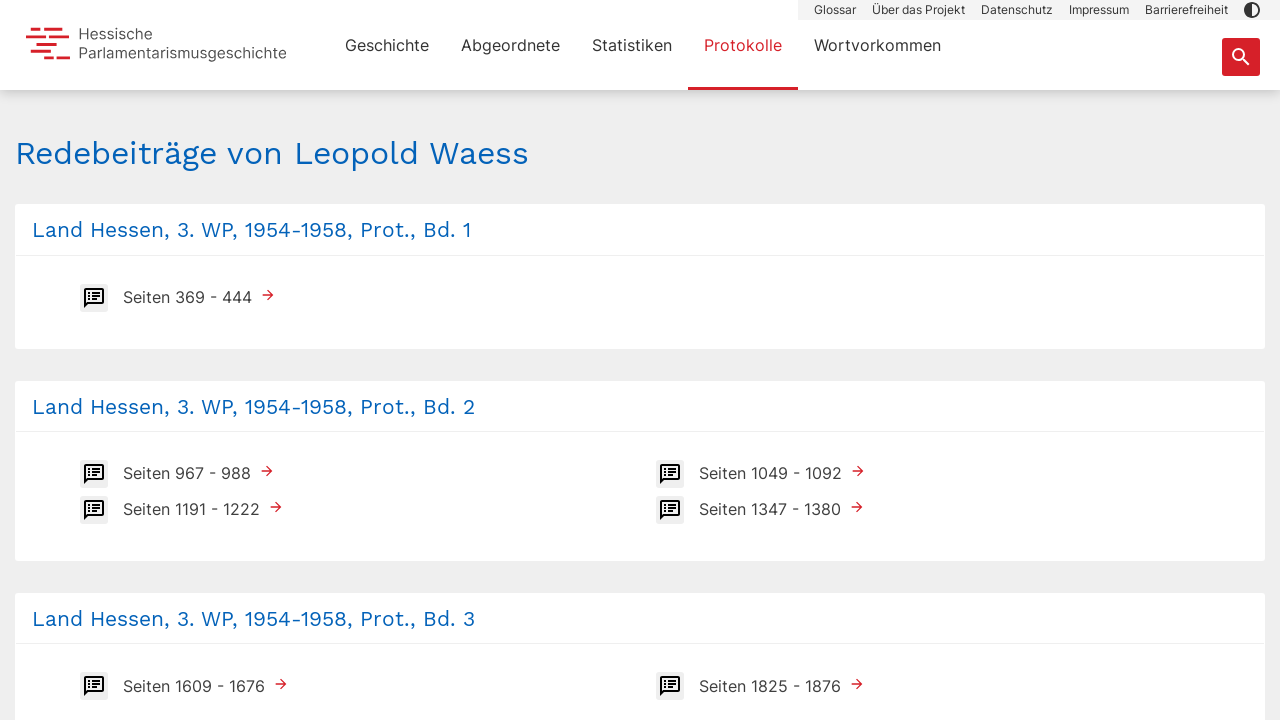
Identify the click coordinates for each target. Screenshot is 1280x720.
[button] (1252, 10)
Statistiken (632, 45)
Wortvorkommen (877, 45)
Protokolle (743, 45)
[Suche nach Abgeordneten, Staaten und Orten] (1241, 57)
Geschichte (387, 45)
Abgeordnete (510, 45)
